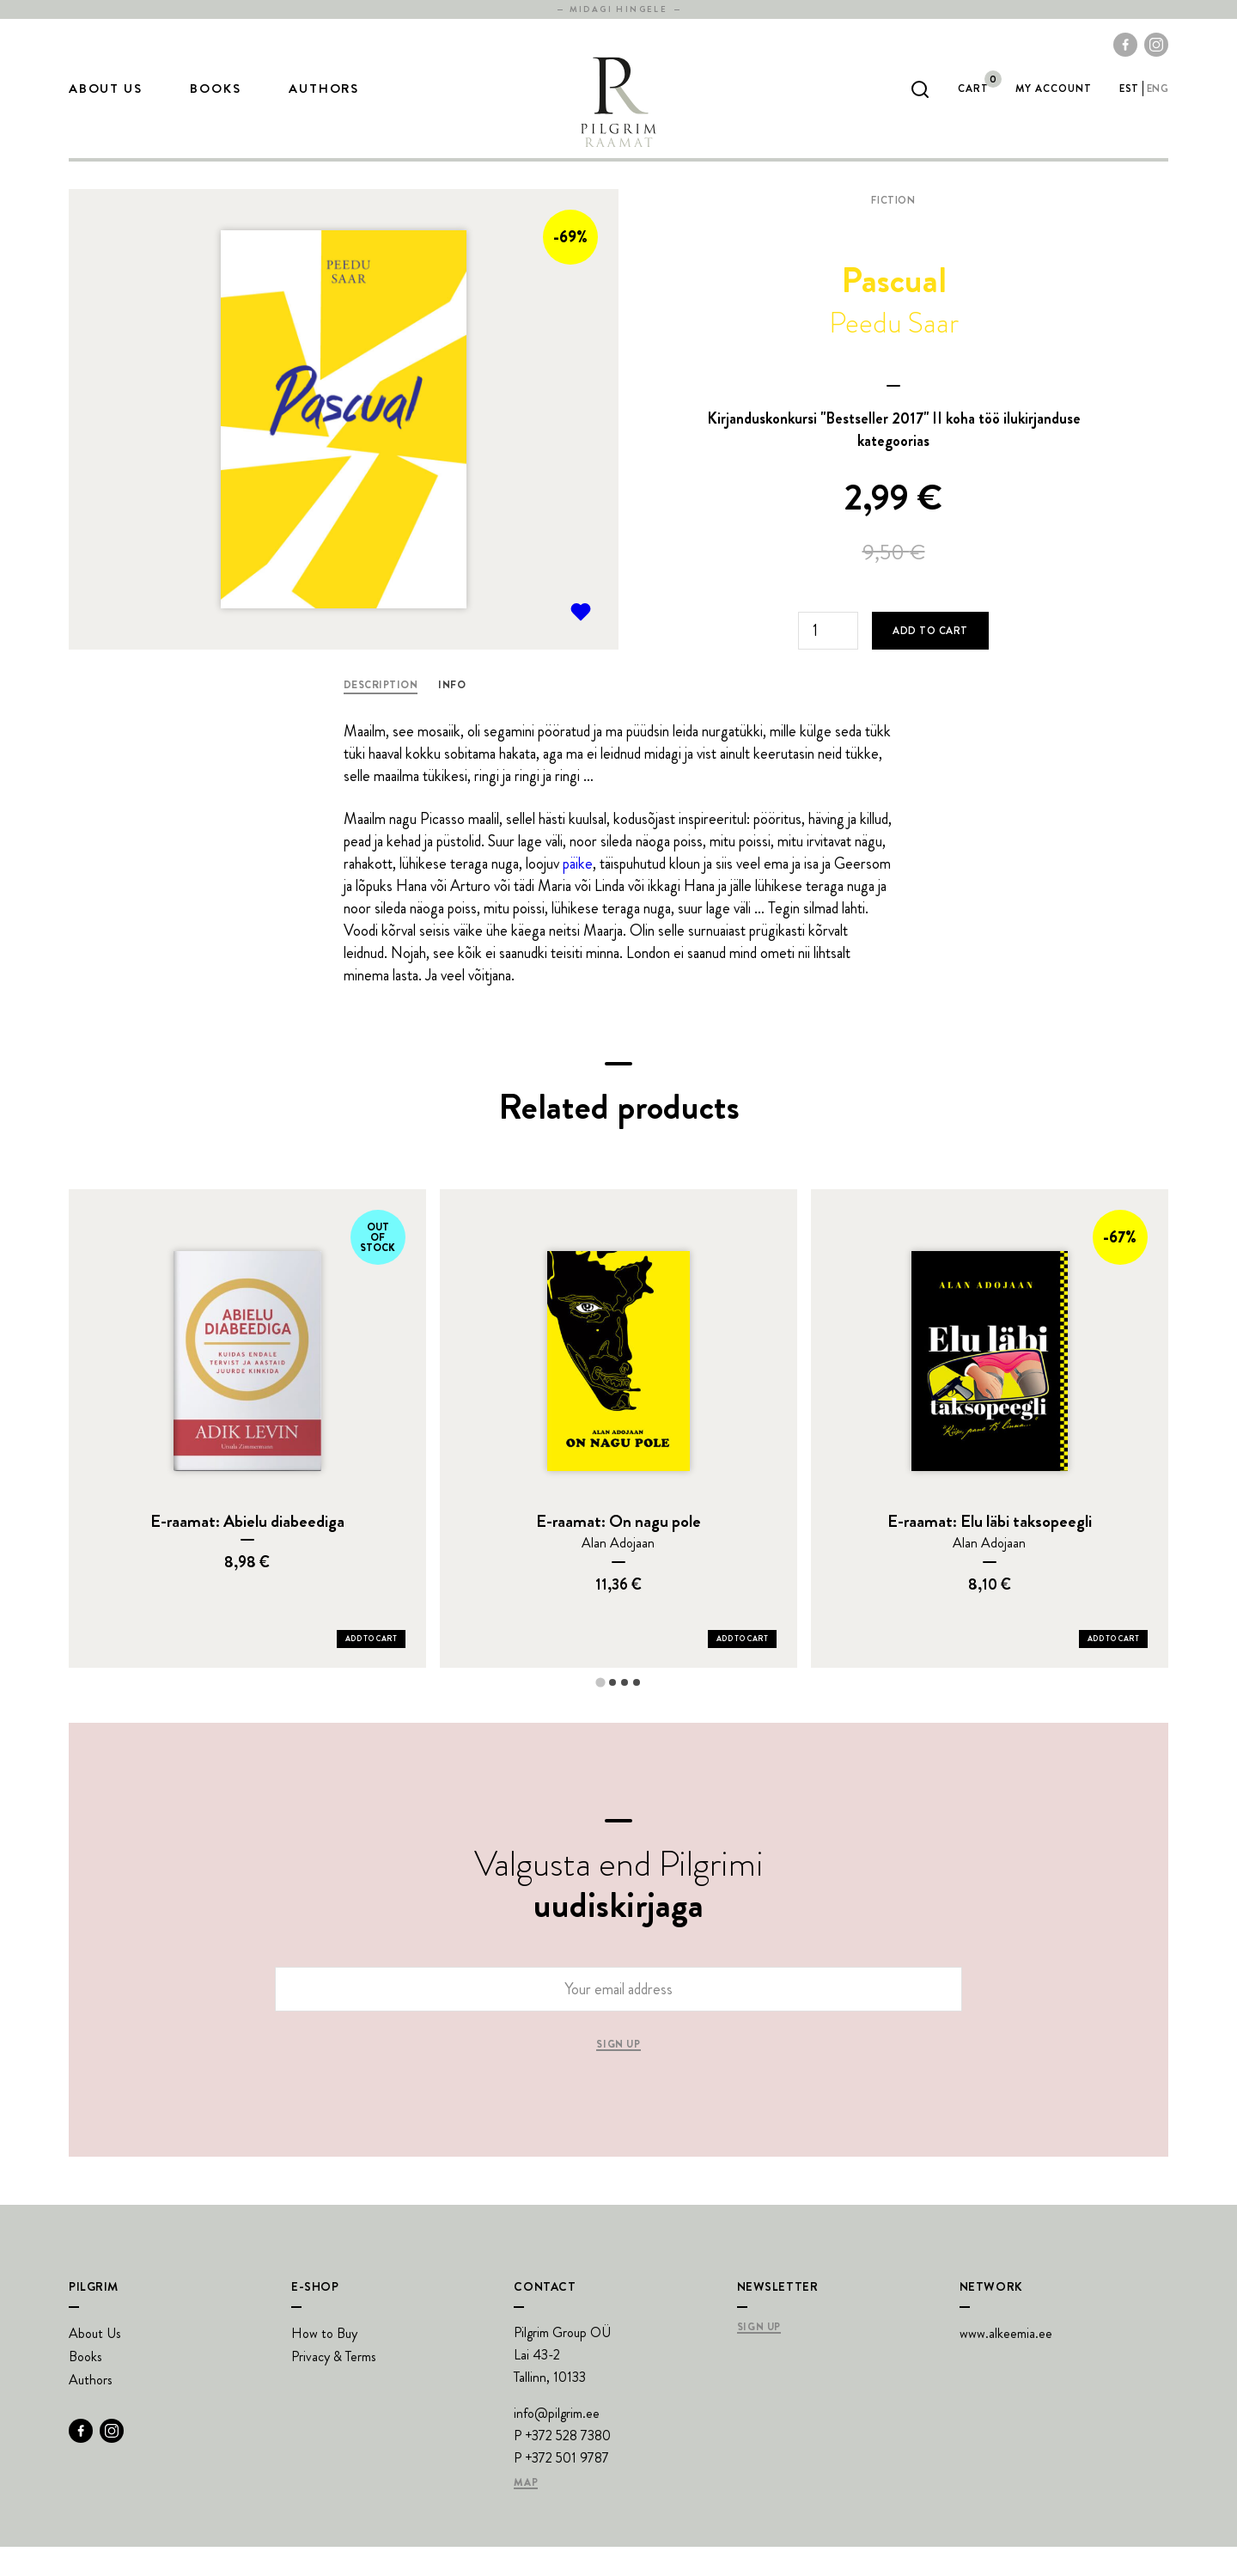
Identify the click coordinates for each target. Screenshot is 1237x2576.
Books (215, 104)
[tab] (600, 1711)
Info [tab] (452, 714)
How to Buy (324, 2362)
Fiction (893, 229)
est (1128, 103)
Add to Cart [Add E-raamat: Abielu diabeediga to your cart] (371, 1668)
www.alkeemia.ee (1006, 2362)
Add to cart (930, 660)
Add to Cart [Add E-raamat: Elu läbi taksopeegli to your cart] (1113, 1668)
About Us (105, 104)
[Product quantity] (828, 660)
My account (1053, 103)
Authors (324, 104)
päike (578, 893)
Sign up (618, 2074)
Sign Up (759, 2357)
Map (526, 2512)
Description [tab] (380, 714)
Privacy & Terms (333, 2386)
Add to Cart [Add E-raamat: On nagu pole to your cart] (742, 1668)
